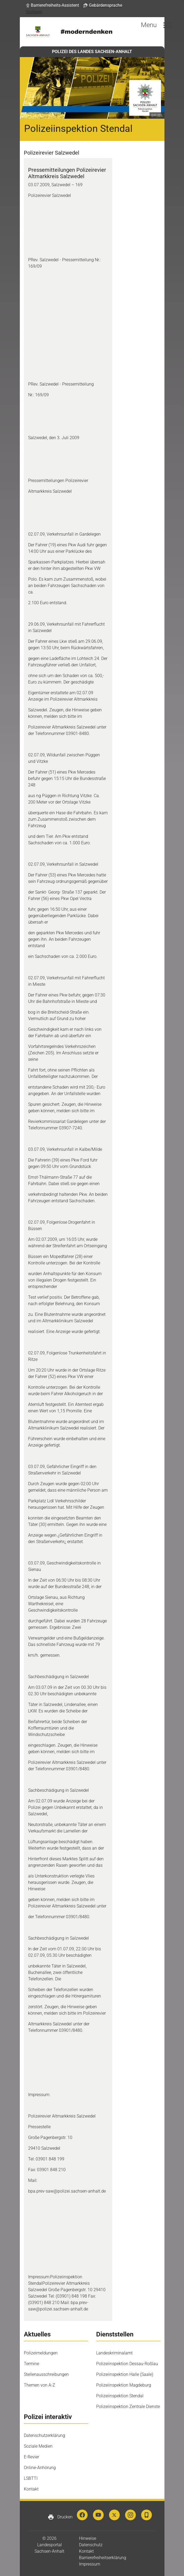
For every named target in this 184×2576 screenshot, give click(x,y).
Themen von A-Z (39, 2385)
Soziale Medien (38, 2446)
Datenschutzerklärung (44, 2435)
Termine (31, 2363)
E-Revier (31, 2456)
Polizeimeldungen (41, 2352)
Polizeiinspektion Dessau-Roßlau (127, 2363)
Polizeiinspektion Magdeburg (123, 2385)
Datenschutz (91, 2544)
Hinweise (87, 2538)
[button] (52, 5)
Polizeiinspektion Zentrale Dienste (128, 2406)
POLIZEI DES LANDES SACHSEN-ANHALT (92, 51)
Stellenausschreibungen (46, 2374)
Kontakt (31, 2489)
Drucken (60, 2517)
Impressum (89, 2564)
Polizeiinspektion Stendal (120, 2395)
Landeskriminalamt (114, 2352)
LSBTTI (30, 2478)
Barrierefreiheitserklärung (102, 2557)
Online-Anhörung (40, 2467)
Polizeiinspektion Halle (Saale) (124, 2374)
